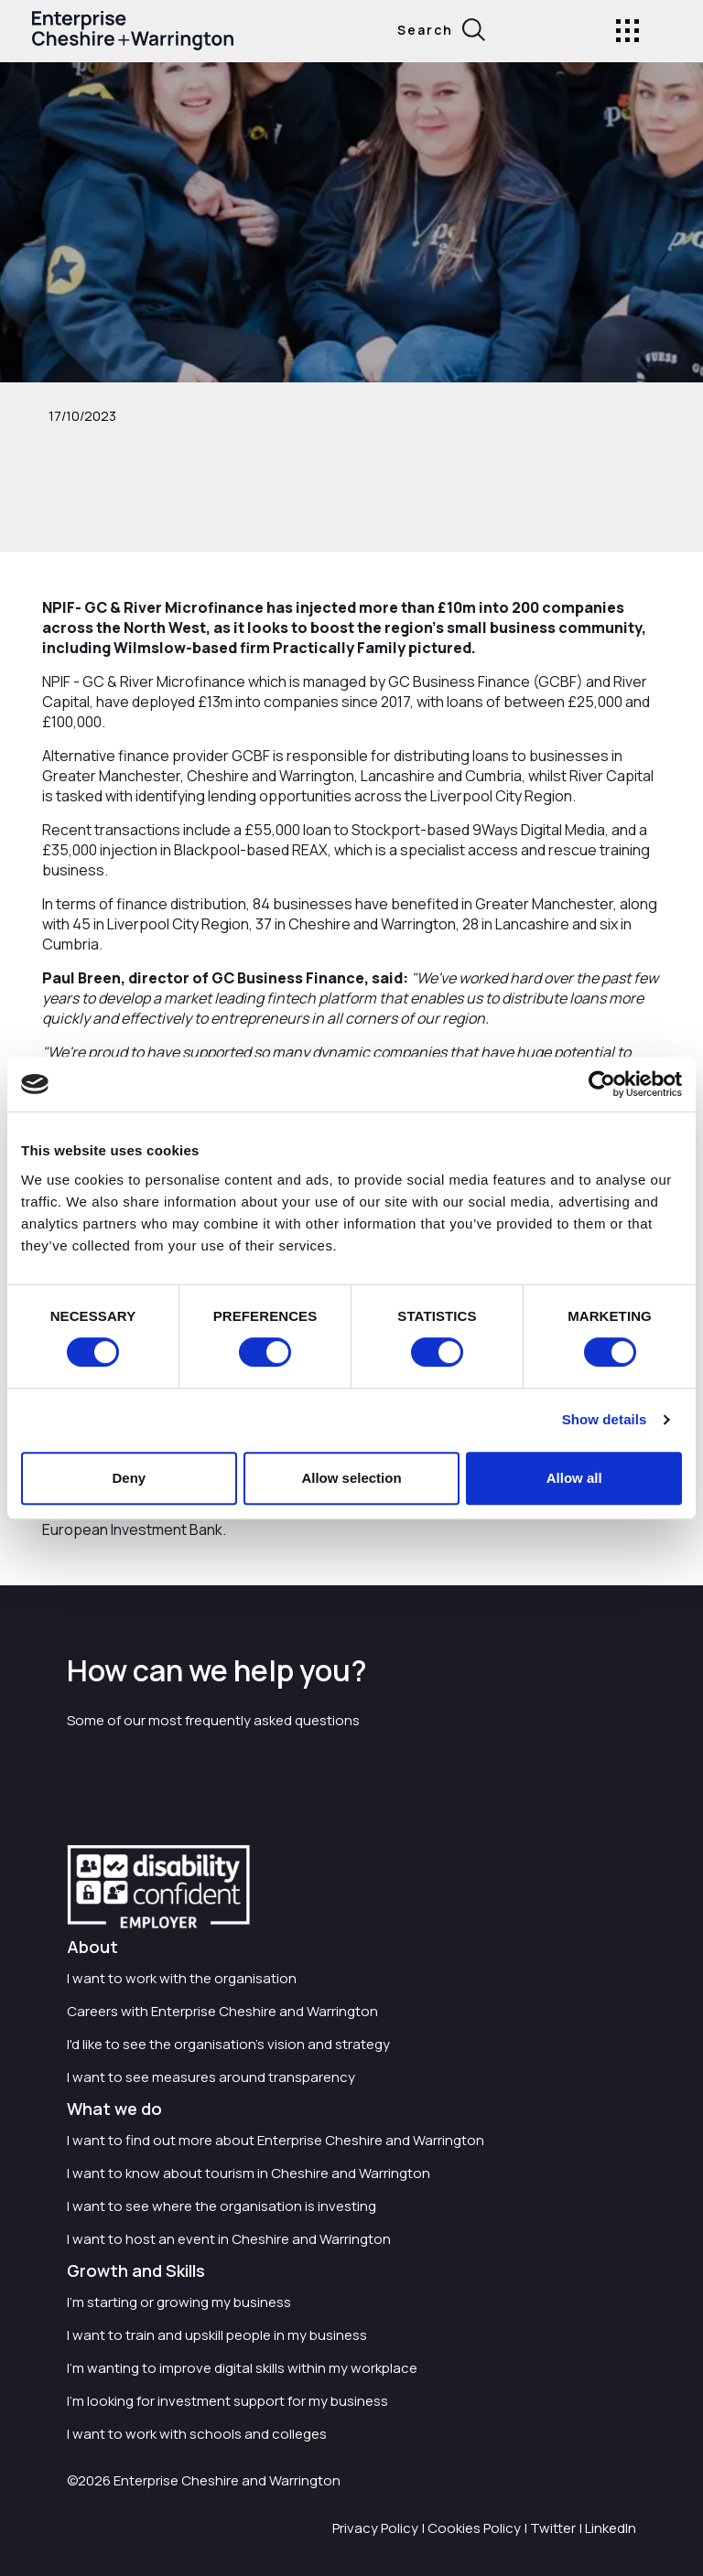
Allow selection (351, 1478)
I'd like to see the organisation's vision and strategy (228, 2044)
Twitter (553, 2528)
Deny (129, 1478)
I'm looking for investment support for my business (227, 2400)
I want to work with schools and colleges (197, 2433)
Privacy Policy (375, 2528)
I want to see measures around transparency (211, 2077)
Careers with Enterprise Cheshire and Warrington (222, 2011)
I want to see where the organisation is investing (221, 2206)
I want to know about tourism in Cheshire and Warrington (248, 2173)
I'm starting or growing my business (179, 2302)
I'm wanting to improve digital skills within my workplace (242, 2367)
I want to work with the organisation (182, 1978)
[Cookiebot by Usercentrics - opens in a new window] (602, 1084)
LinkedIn (610, 2528)
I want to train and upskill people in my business (217, 2335)
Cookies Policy (474, 2528)
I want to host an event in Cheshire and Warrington (229, 2239)
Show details (604, 1419)
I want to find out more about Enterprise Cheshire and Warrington (275, 2140)
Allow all (574, 1478)
